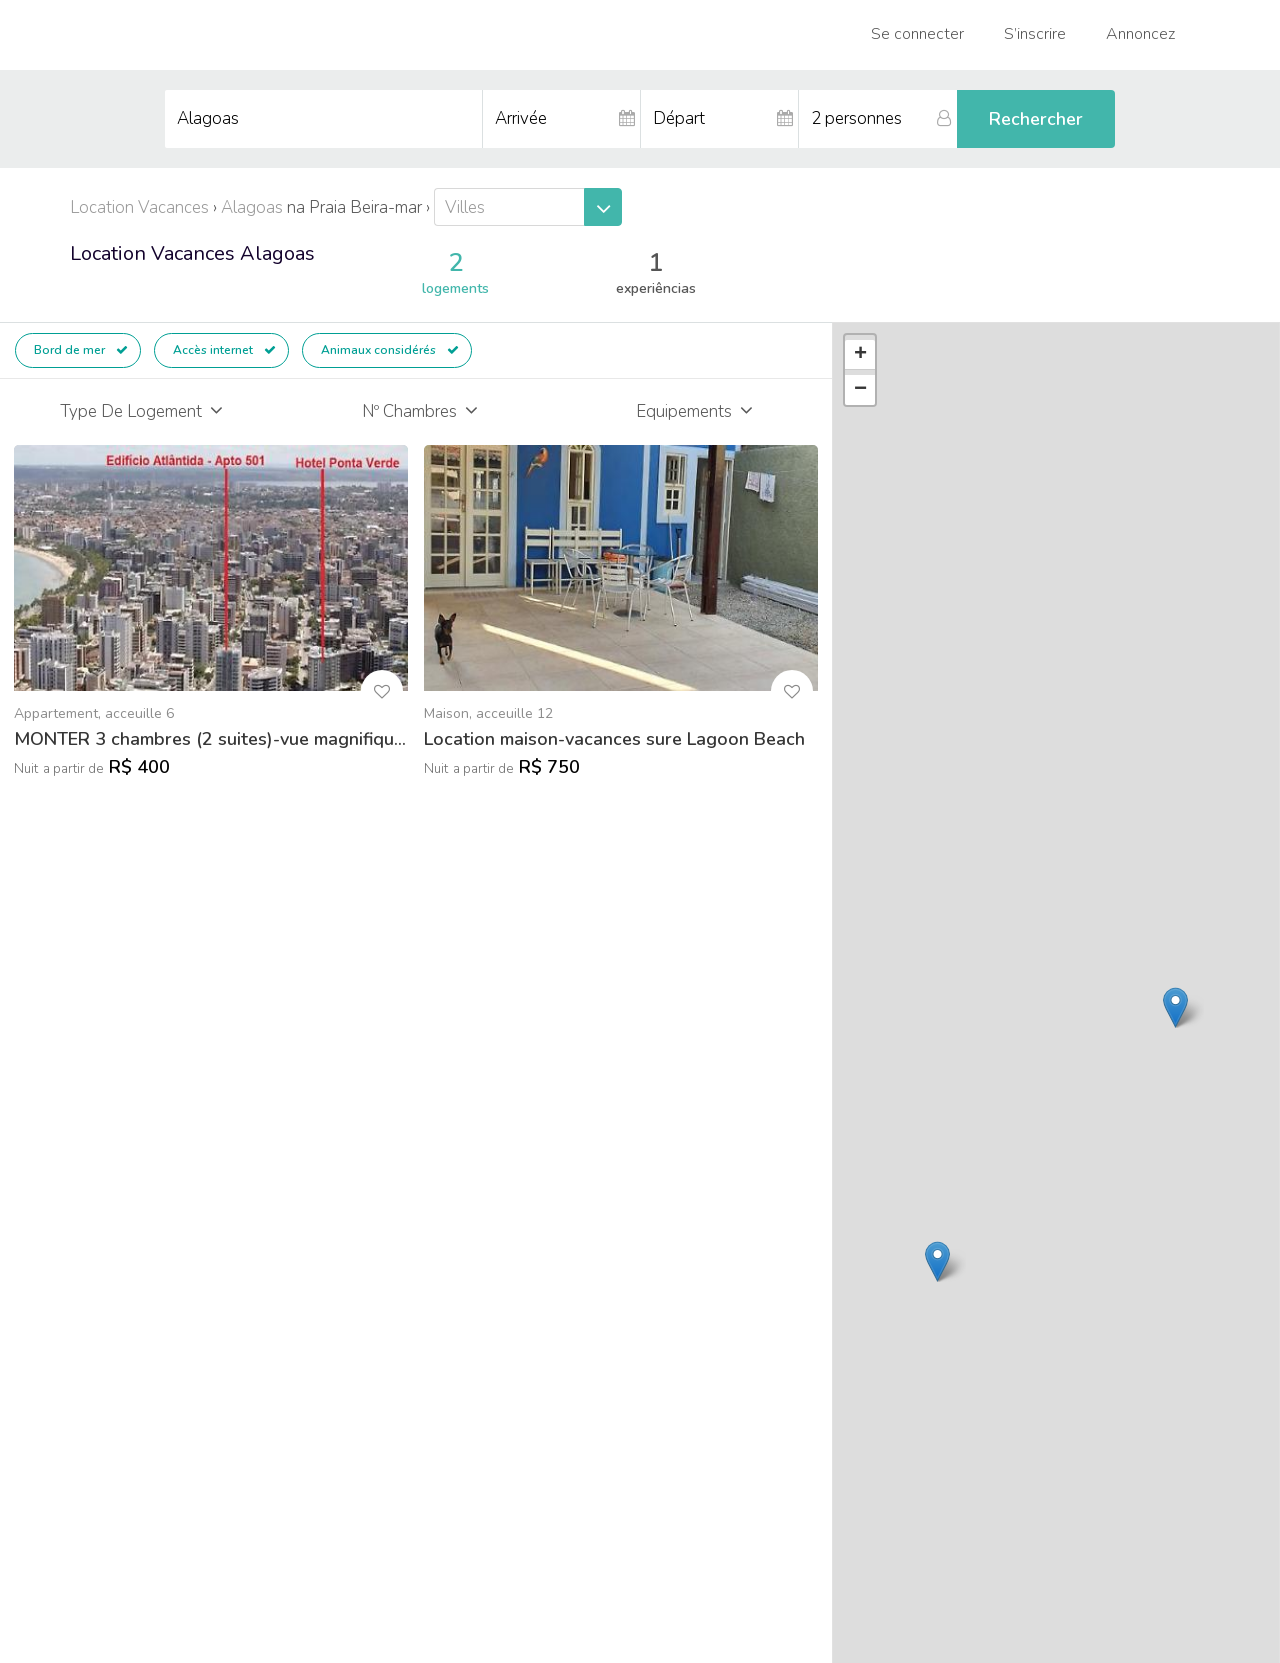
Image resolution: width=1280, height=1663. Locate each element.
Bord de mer (81, 350)
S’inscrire (1035, 34)
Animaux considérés (390, 350)
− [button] (860, 390)
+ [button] (860, 355)
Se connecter (917, 34)
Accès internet (224, 350)
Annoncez (1140, 34)
